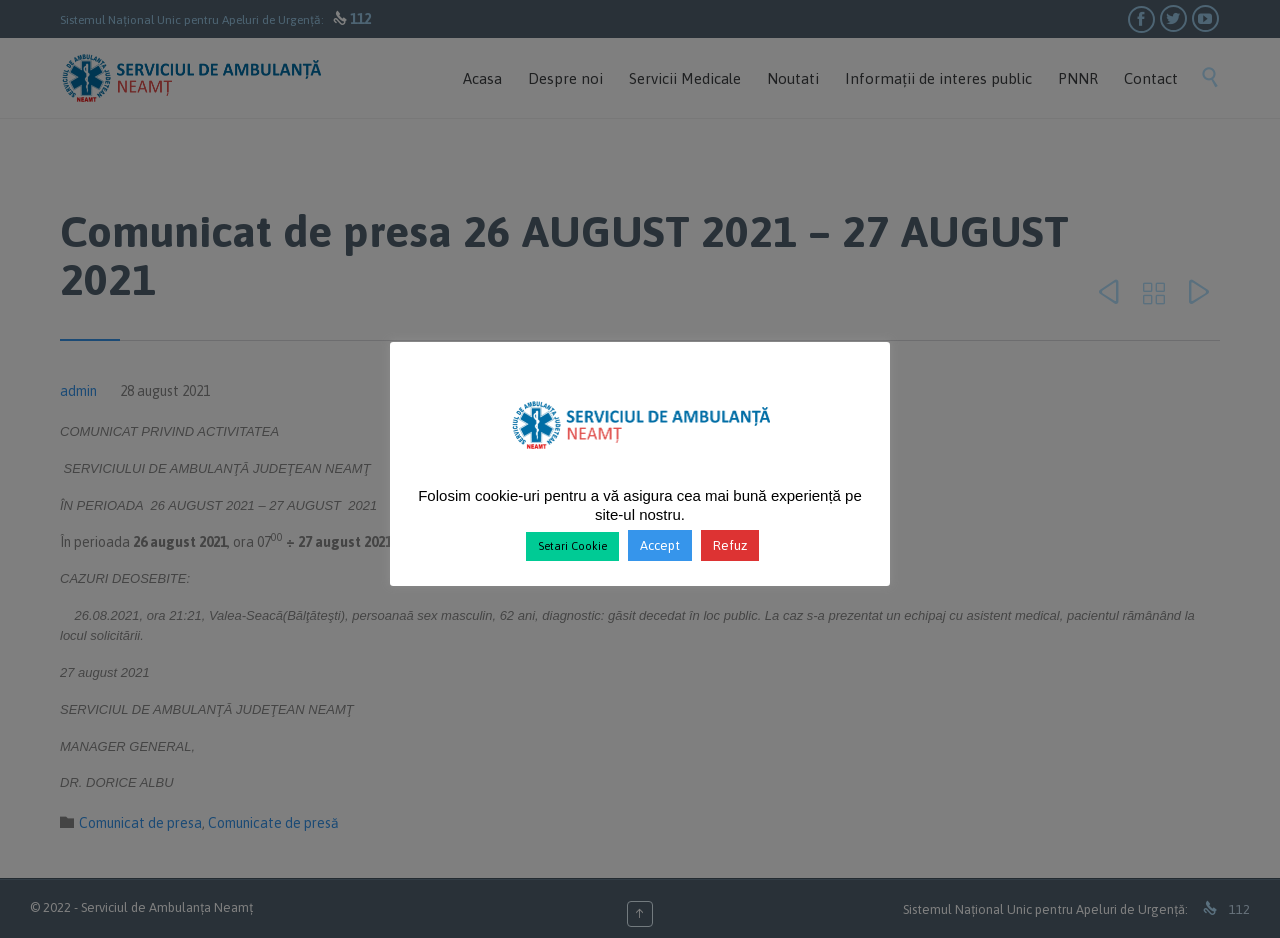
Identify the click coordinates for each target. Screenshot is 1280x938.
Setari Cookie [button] (572, 546)
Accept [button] (660, 545)
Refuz (730, 545)
